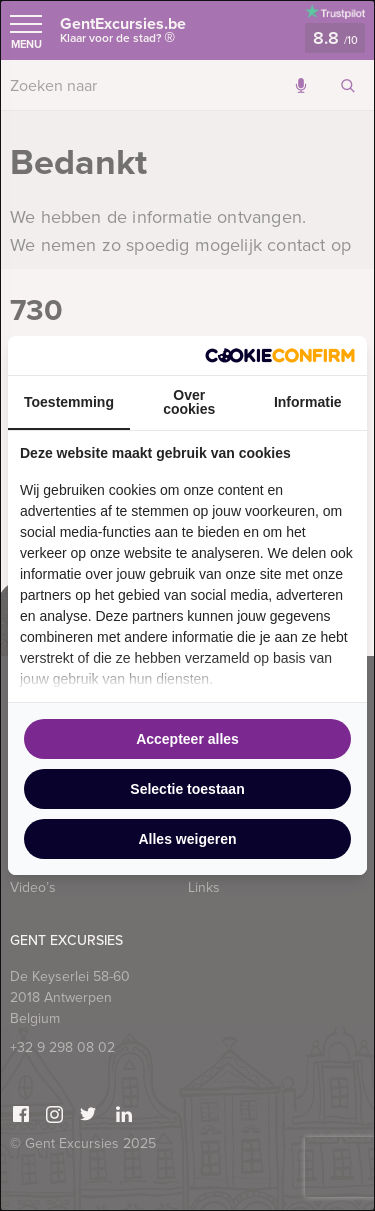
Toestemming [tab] (69, 402)
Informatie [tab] (308, 402)
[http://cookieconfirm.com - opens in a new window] (280, 355)
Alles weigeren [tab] (187, 839)
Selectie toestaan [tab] (187, 789)
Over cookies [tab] (189, 402)
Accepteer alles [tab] (187, 739)
